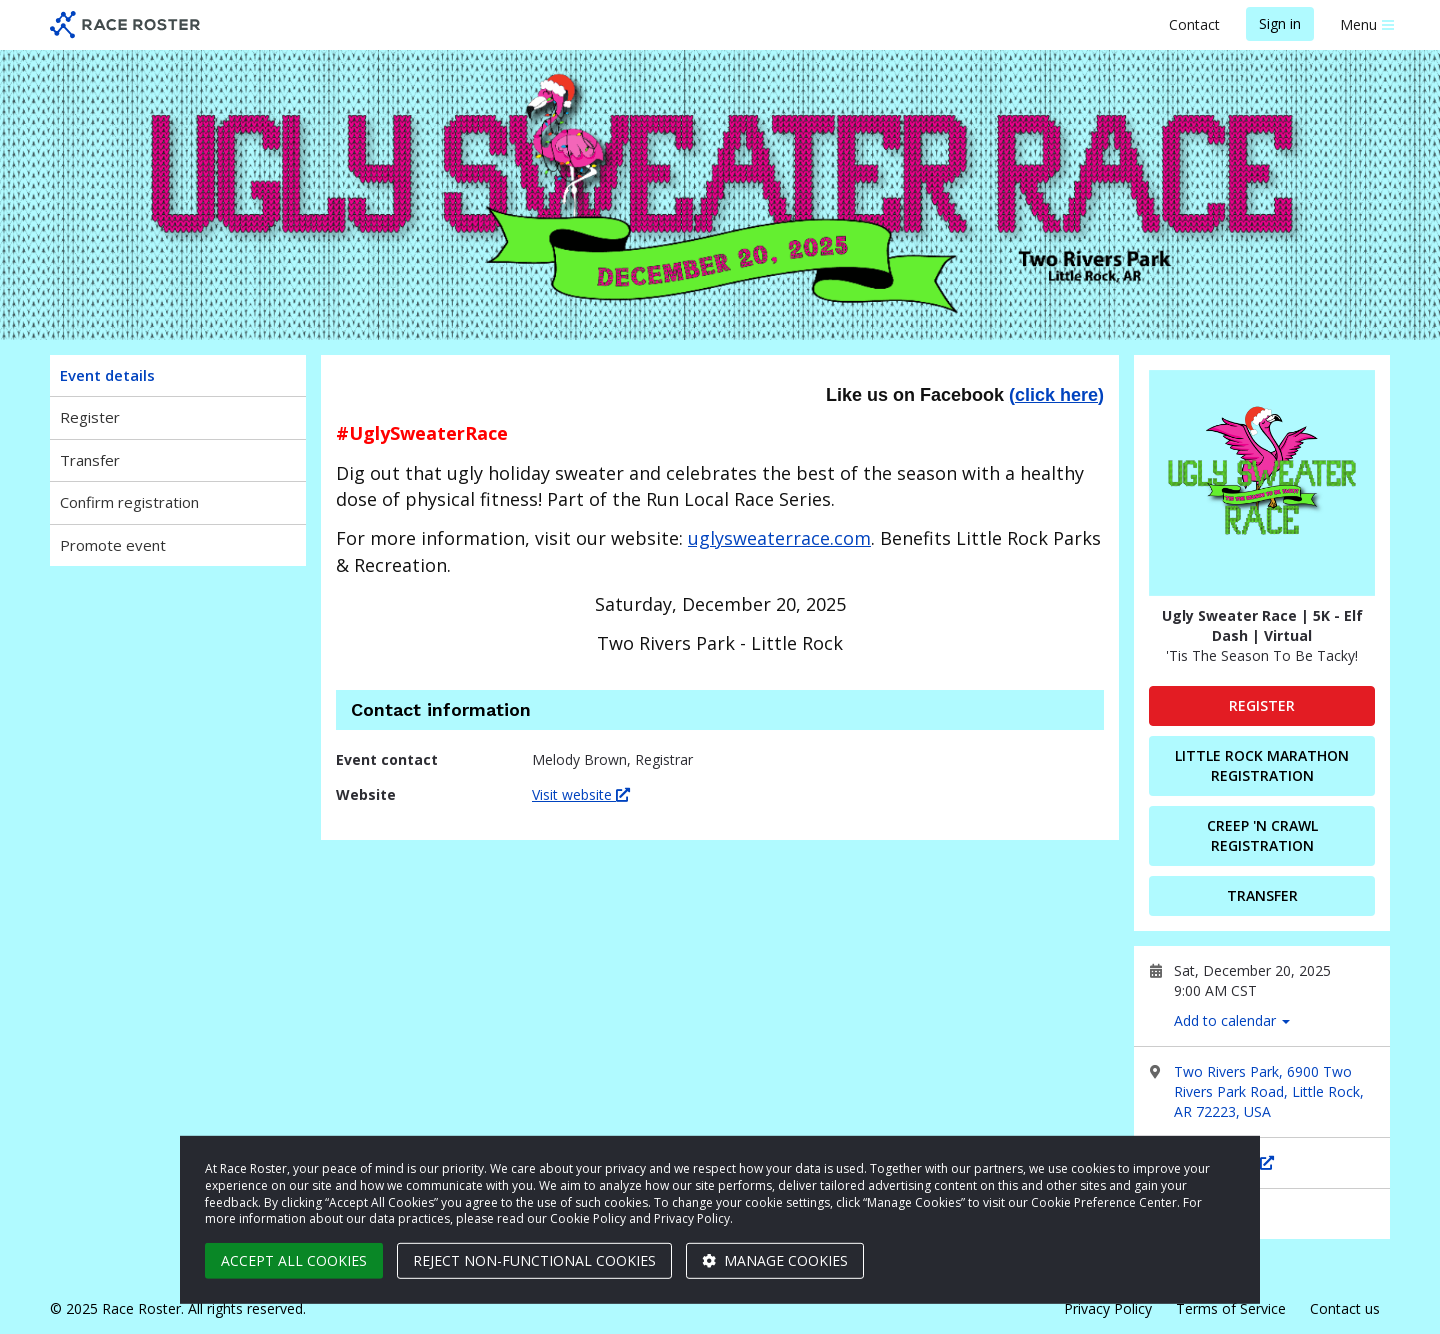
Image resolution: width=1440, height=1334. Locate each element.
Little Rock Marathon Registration (1262, 765)
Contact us (1345, 1308)
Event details (107, 375)
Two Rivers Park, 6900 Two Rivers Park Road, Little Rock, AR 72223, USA (1269, 1091)
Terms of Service (1231, 1308)
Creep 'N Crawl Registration (1262, 835)
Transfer (90, 460)
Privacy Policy (1108, 1308)
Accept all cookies (294, 1260)
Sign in (1280, 23)
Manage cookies (775, 1260)
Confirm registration (129, 502)
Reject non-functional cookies (534, 1260)
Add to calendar (1232, 1020)
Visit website (581, 794)
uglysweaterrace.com (779, 538)
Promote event (113, 545)
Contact (1194, 24)
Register (90, 417)
